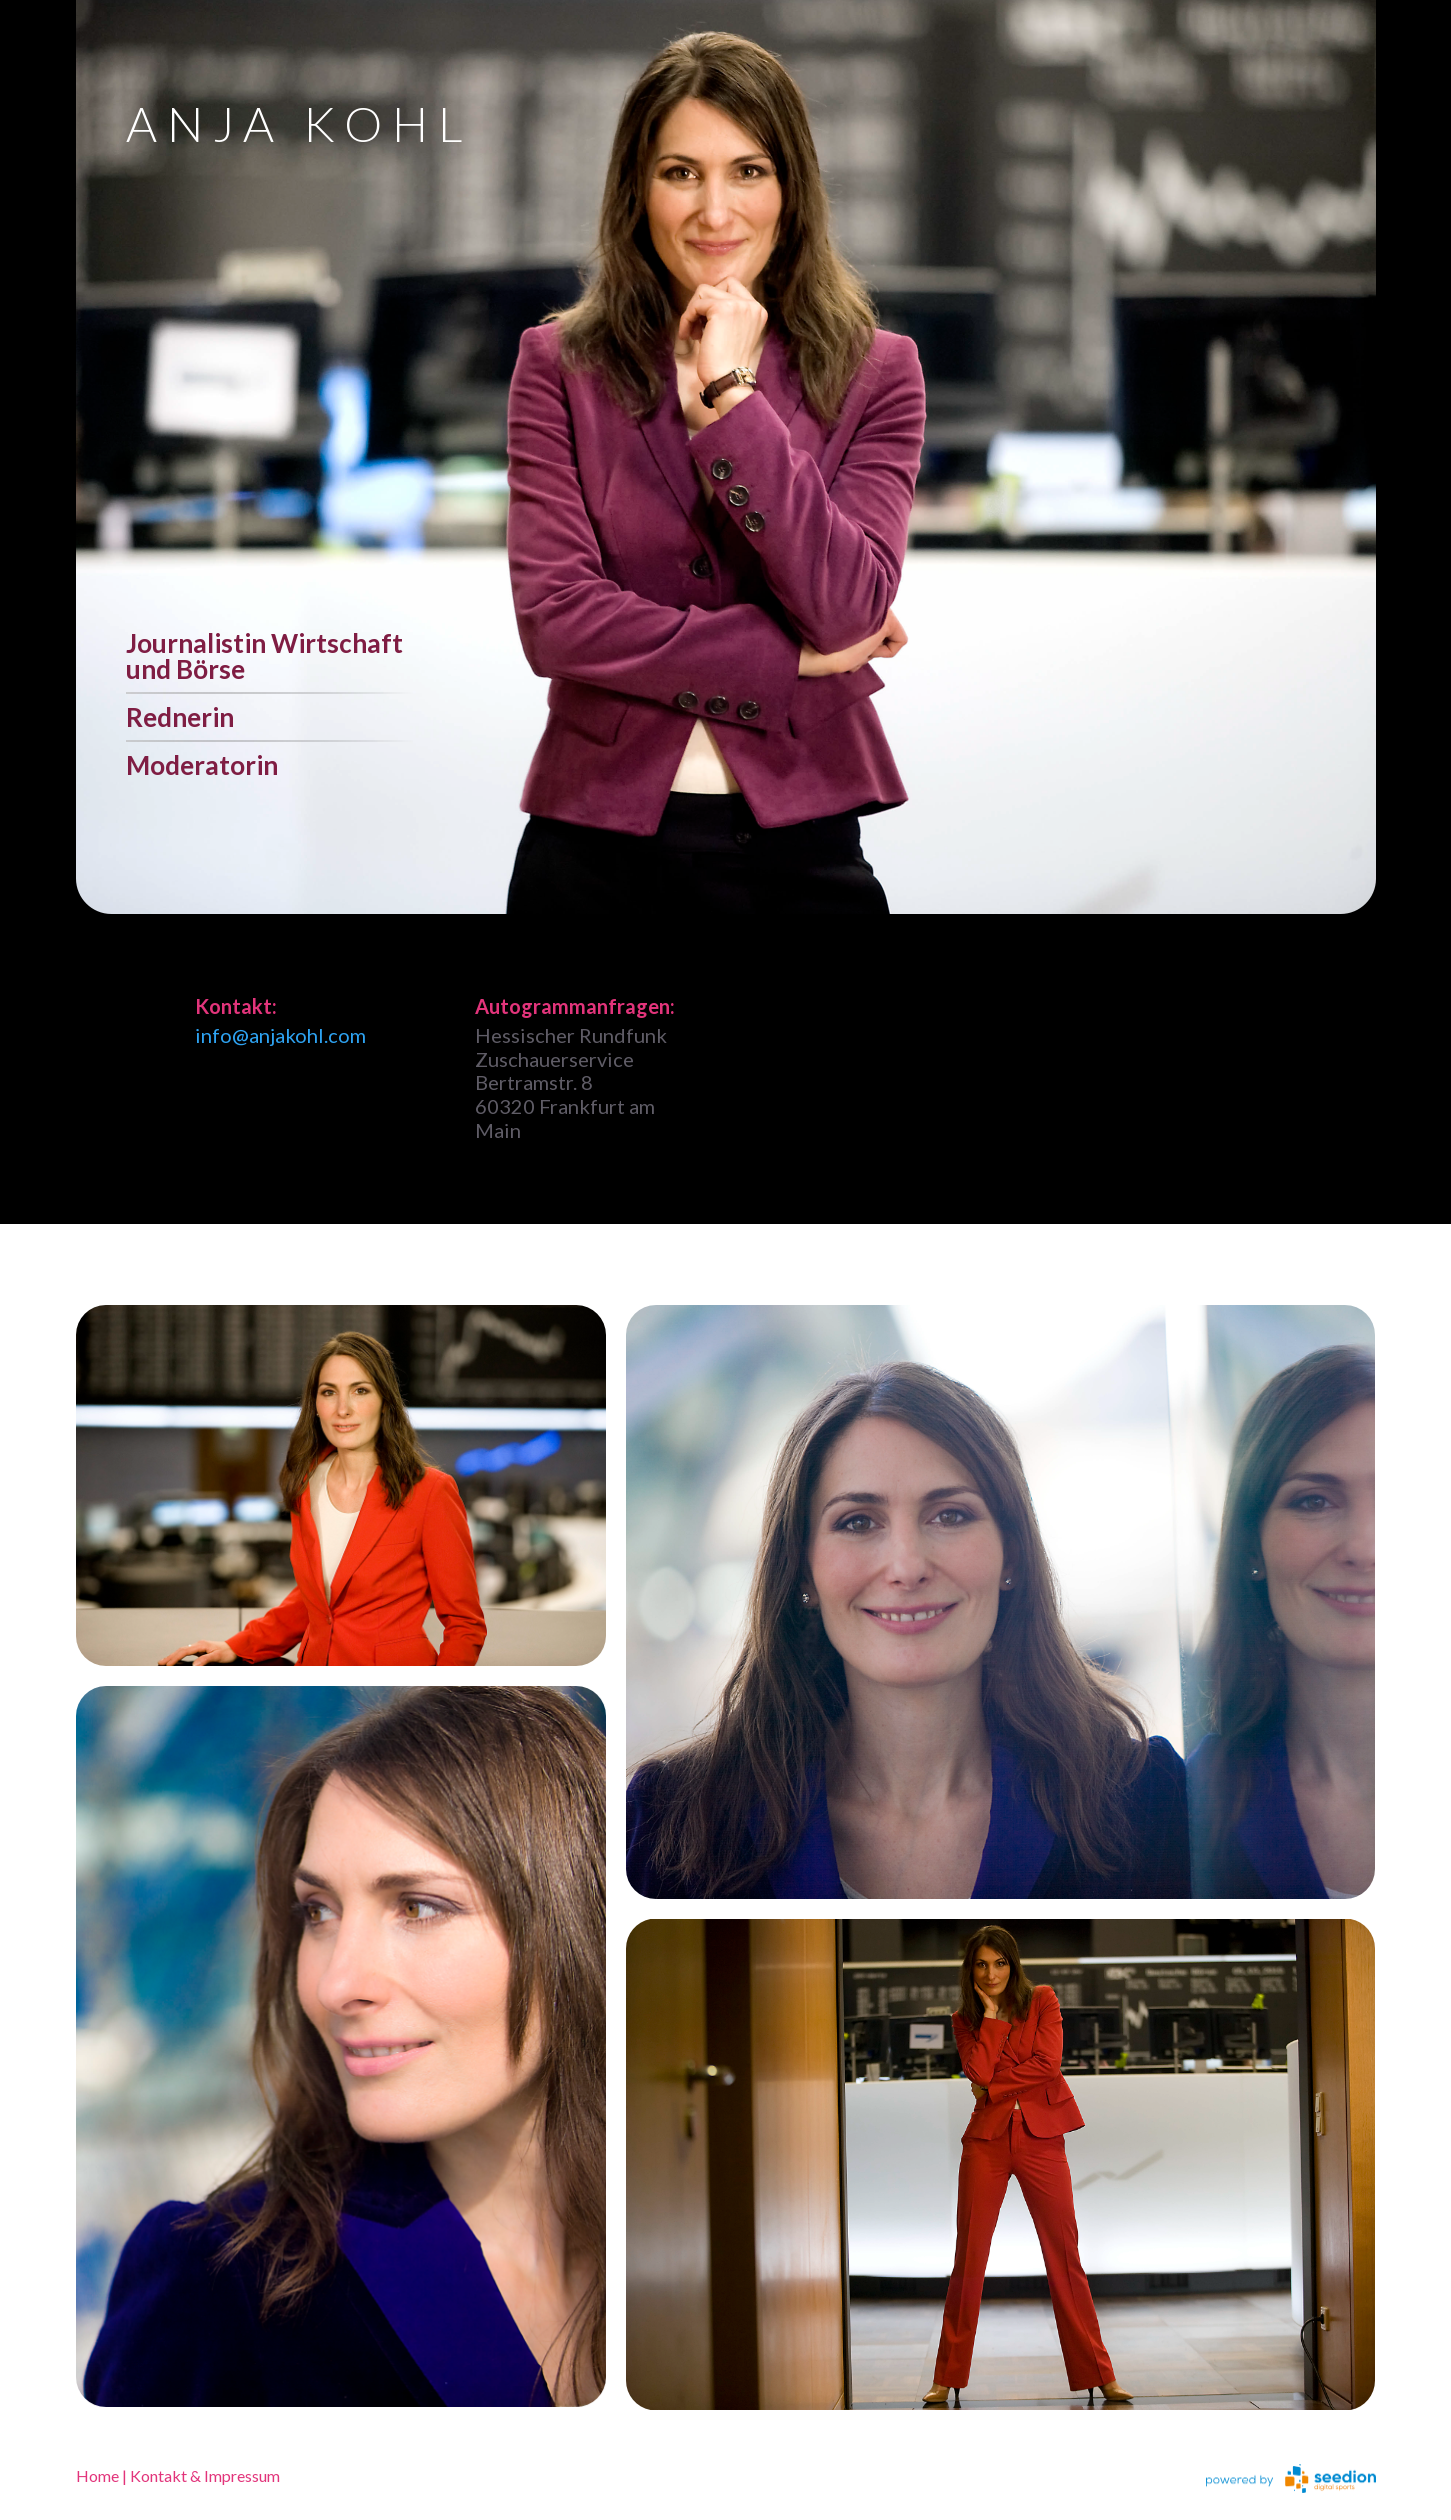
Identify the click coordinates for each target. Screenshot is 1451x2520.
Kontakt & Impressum (205, 2475)
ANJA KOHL (299, 123)
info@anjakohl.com (280, 1035)
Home (97, 2475)
